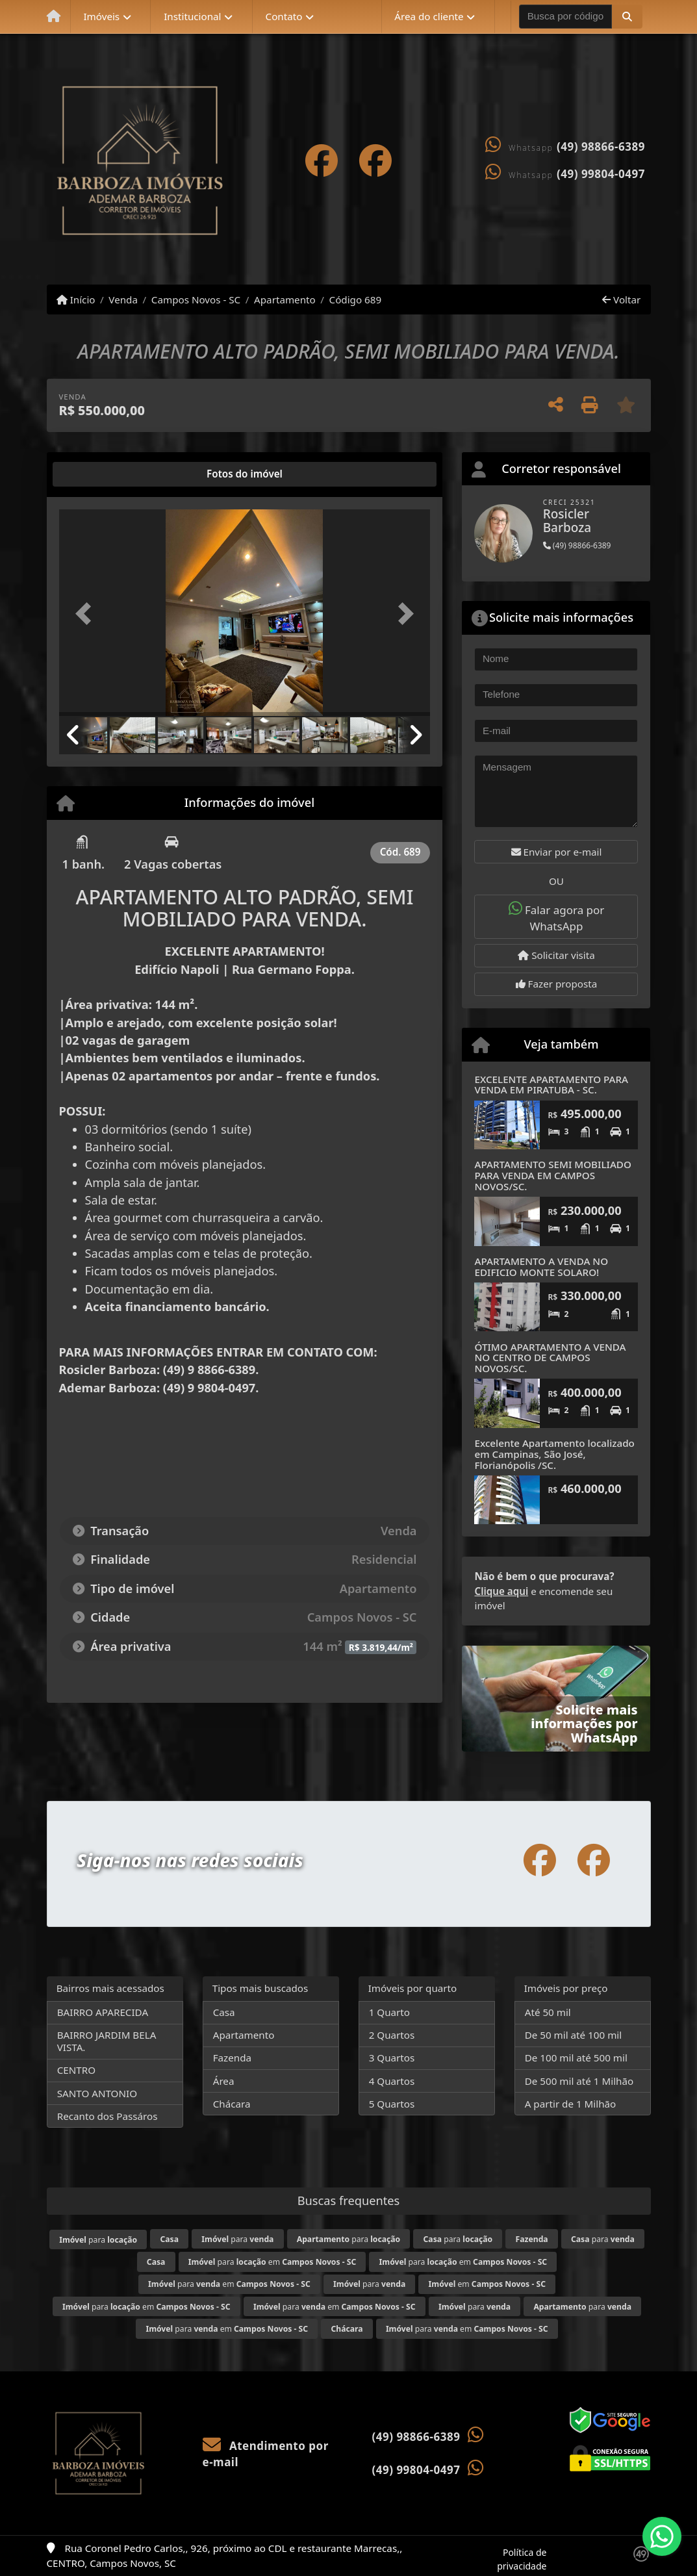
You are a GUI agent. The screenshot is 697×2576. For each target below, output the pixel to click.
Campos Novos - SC (195, 299)
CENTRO (76, 2069)
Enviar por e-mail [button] (556, 851)
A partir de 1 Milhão (570, 2103)
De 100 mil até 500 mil (576, 2057)
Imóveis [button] (101, 16)
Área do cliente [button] (428, 16)
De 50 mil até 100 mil (573, 2034)
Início (76, 299)
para (98, 2239)
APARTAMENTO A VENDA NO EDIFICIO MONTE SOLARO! (541, 1267)
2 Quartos (392, 2034)
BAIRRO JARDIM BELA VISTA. (107, 2041)
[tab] (100, 474)
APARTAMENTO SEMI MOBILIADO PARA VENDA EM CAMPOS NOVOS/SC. (552, 1175)
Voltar (621, 299)
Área (223, 2080)
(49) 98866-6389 (601, 146)
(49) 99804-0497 (601, 173)
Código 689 (355, 299)
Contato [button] (284, 16)
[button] (627, 16)
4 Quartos (392, 2080)
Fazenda (232, 2057)
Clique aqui (501, 1591)
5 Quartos (392, 2103)
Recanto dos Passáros (107, 2116)
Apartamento (285, 299)
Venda (123, 299)
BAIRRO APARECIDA (102, 2012)
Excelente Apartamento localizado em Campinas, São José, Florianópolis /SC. (554, 1453)
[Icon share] (321, 160)
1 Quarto (389, 2012)
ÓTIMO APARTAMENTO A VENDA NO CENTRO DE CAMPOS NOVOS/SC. (550, 1357)
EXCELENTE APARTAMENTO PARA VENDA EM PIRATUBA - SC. (551, 1085)
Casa (224, 2012)
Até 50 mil (548, 2012)
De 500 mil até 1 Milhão (579, 2080)
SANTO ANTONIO (97, 2093)
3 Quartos (392, 2057)
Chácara (232, 2103)
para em (272, 2261)
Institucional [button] (192, 16)
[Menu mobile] (53, 17)
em (487, 2283)
